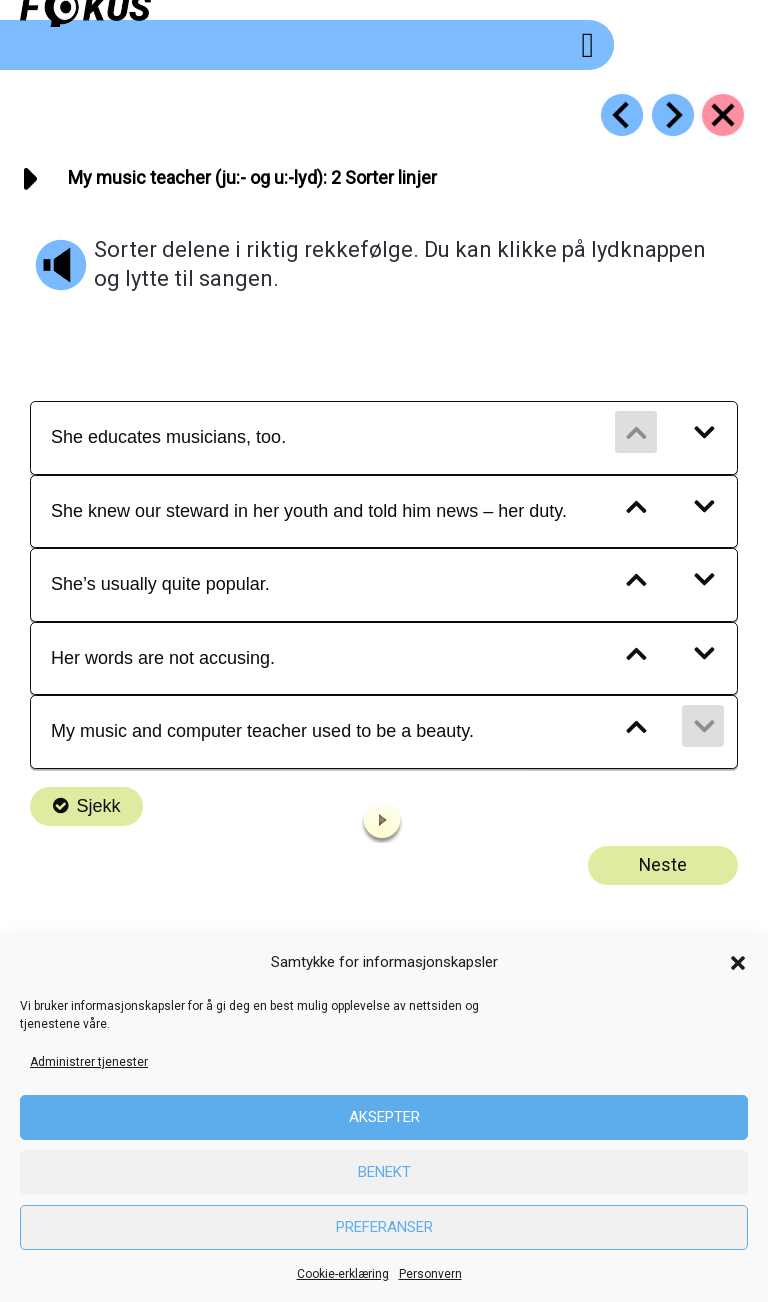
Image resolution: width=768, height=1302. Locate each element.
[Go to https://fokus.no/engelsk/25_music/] (723, 115)
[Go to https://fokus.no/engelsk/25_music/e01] (622, 115)
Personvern (430, 1274)
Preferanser (384, 1227)
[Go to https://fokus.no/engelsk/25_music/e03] (673, 115)
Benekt (384, 1172)
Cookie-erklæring (343, 1274)
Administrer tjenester (89, 1062)
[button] (738, 963)
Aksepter (384, 1117)
